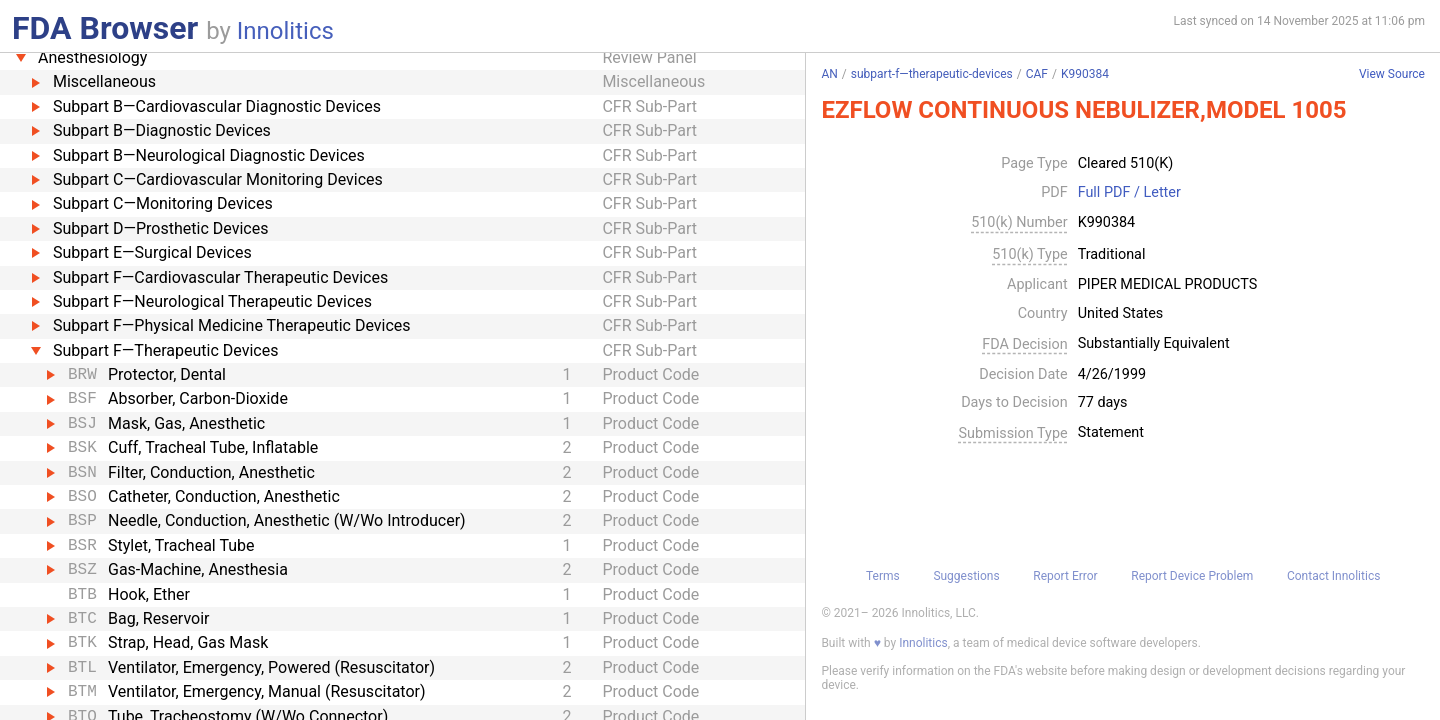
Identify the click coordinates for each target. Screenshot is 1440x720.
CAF (1037, 74)
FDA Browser (105, 28)
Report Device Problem (1192, 576)
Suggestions (966, 576)
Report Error (1065, 576)
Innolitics (285, 31)
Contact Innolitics (1333, 576)
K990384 (1085, 74)
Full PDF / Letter (1129, 193)
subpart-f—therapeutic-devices (932, 74)
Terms (883, 576)
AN (829, 74)
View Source (1392, 74)
